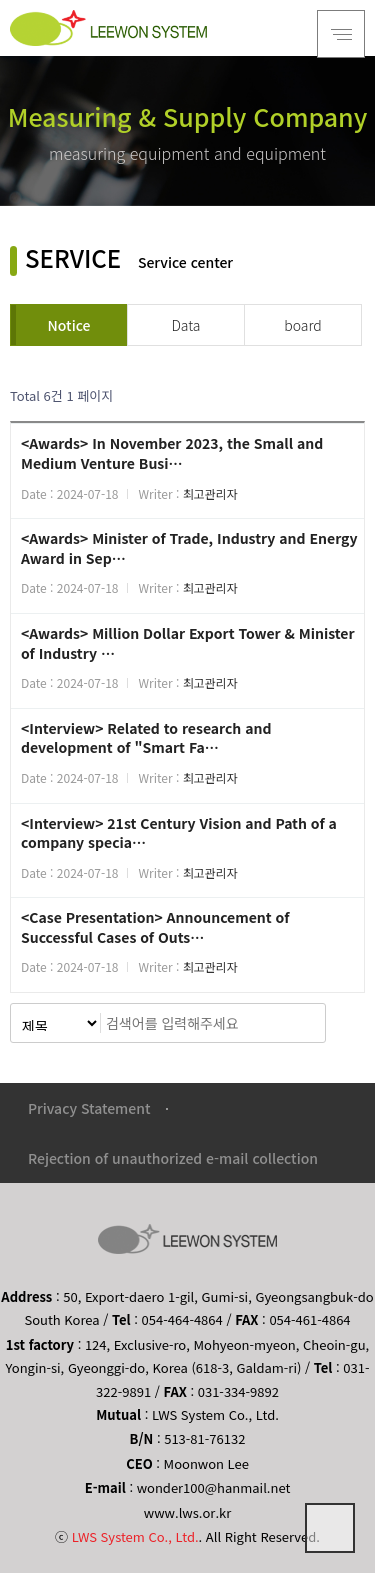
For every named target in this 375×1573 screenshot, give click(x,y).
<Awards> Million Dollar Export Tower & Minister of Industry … (188, 643)
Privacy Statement (89, 1108)
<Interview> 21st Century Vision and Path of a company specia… (179, 833)
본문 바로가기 (0, 0)
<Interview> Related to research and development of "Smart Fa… (146, 738)
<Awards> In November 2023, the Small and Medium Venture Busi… (172, 453)
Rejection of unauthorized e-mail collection (173, 1158)
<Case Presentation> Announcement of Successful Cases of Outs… (155, 927)
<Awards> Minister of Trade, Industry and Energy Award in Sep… (189, 548)
